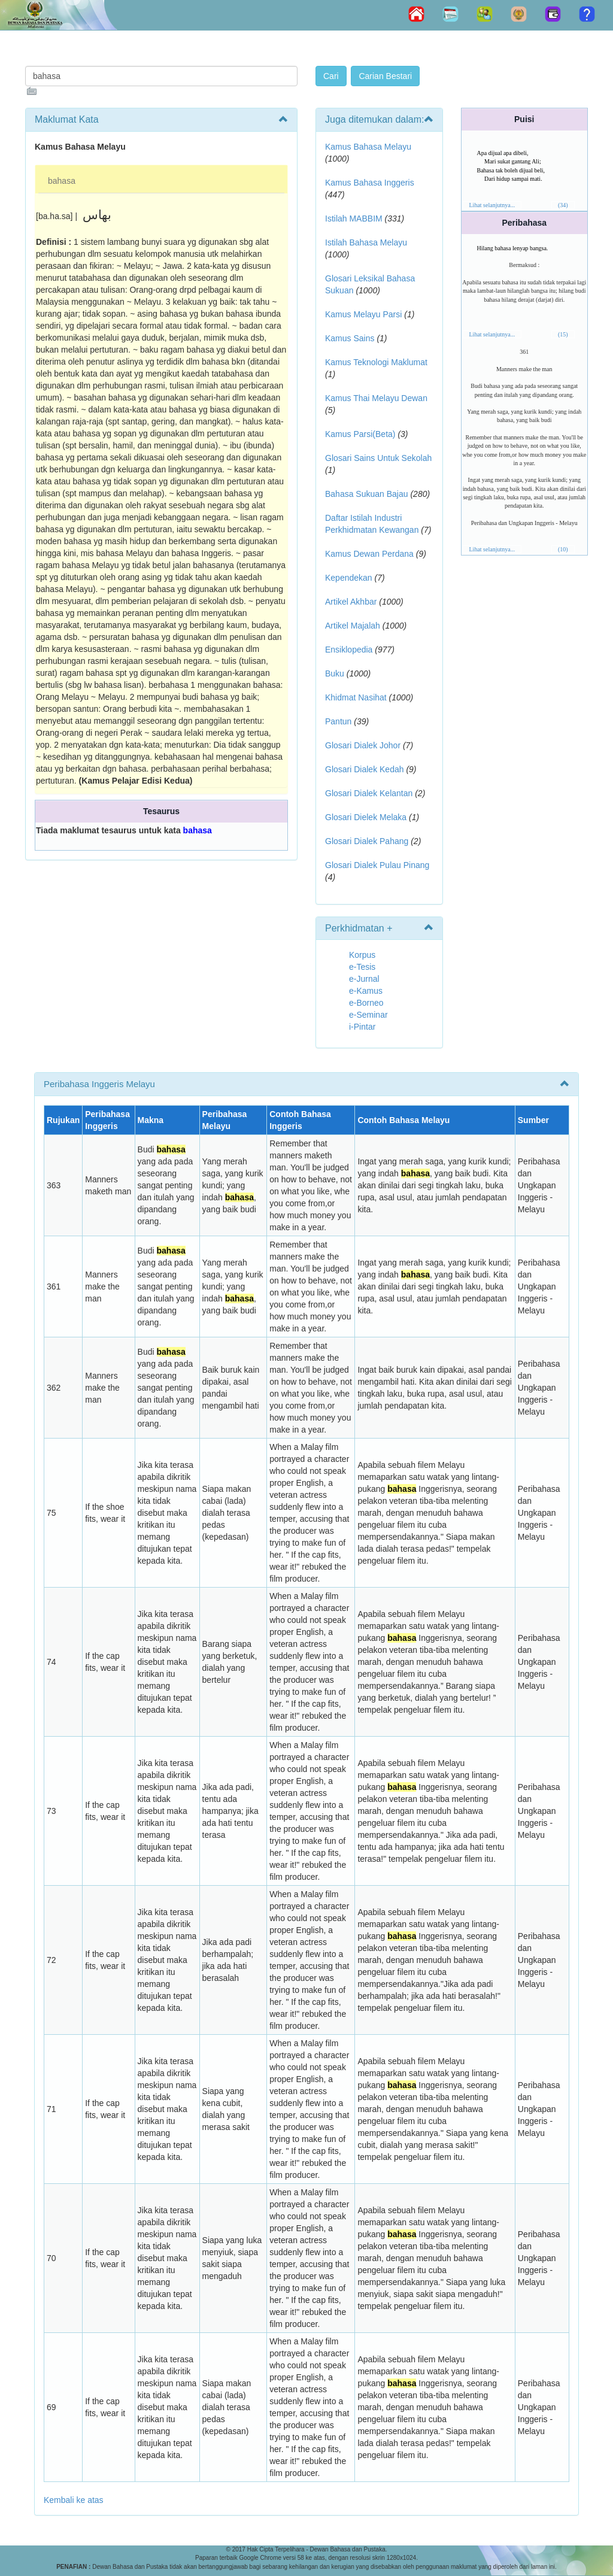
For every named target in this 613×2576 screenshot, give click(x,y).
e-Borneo (366, 1003)
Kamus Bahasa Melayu (368, 146)
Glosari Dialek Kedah (364, 769)
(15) (563, 334)
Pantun (338, 721)
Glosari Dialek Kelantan (368, 793)
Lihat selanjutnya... (492, 205)
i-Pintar (362, 1026)
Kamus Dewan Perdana (369, 554)
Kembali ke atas (74, 2500)
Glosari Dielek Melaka (365, 817)
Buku (334, 673)
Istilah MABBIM (354, 218)
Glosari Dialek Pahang (366, 841)
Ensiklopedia (348, 649)
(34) (563, 205)
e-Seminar (368, 1015)
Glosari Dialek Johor (362, 745)
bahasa (61, 181)
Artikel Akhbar (351, 601)
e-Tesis (362, 967)
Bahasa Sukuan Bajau (366, 494)
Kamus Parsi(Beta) (360, 434)
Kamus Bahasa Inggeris (369, 182)
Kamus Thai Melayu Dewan (376, 398)
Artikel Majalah (352, 625)
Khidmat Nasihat (356, 697)
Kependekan (348, 577)
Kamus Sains (349, 338)
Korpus (362, 955)
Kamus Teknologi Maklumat (376, 362)
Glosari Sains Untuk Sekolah (378, 458)
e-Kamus (366, 991)
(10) (563, 549)
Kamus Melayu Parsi (363, 314)
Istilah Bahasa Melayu (366, 242)
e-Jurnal (364, 979)
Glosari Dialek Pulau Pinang (377, 865)
